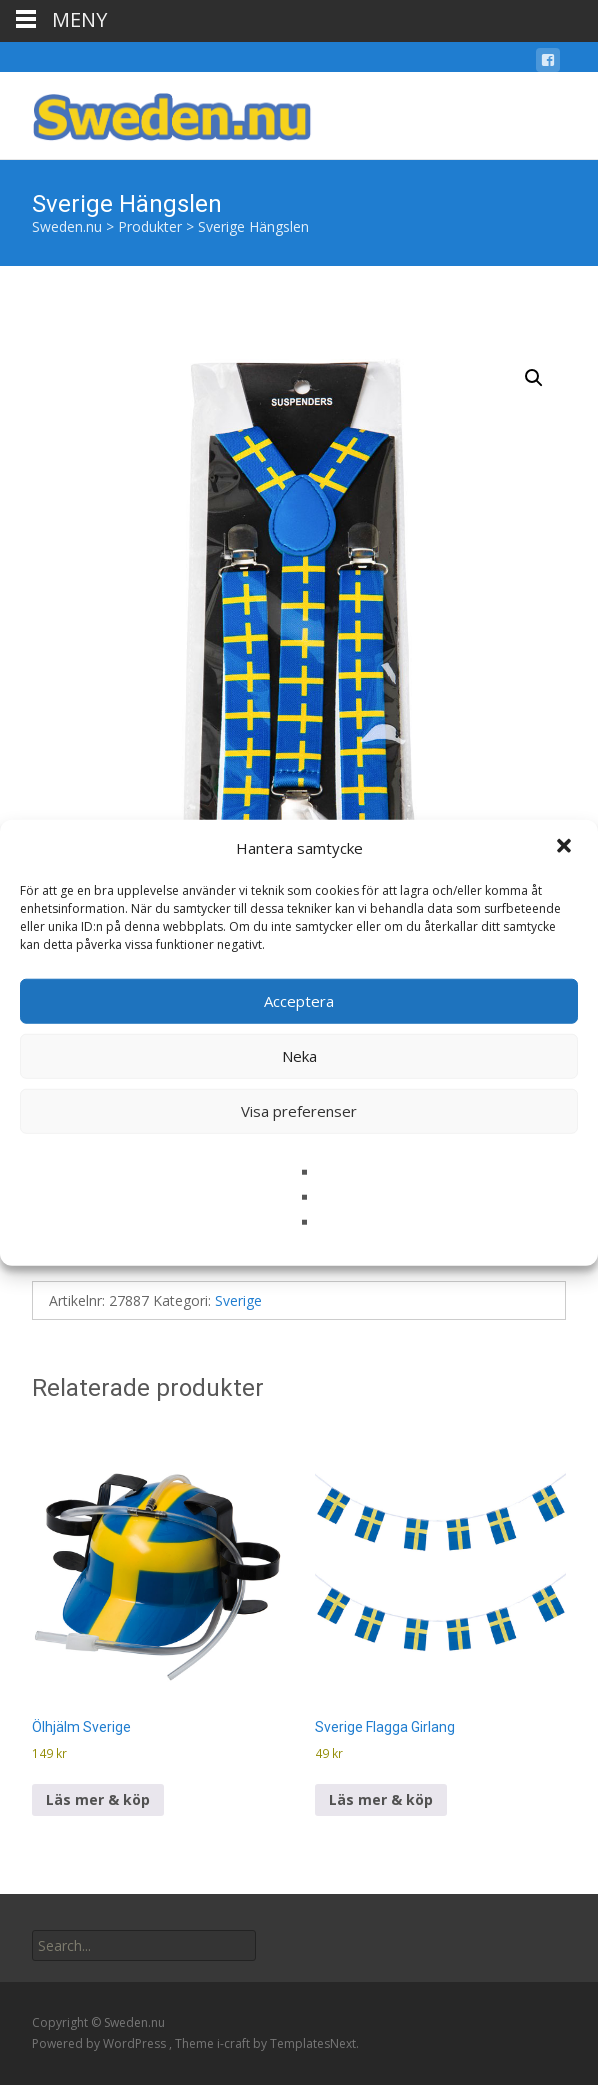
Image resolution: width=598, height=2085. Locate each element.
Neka (299, 1056)
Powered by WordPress (100, 2043)
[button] (566, 848)
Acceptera (299, 1001)
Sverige (238, 1300)
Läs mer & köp (98, 1799)
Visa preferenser (299, 1111)
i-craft (235, 2043)
